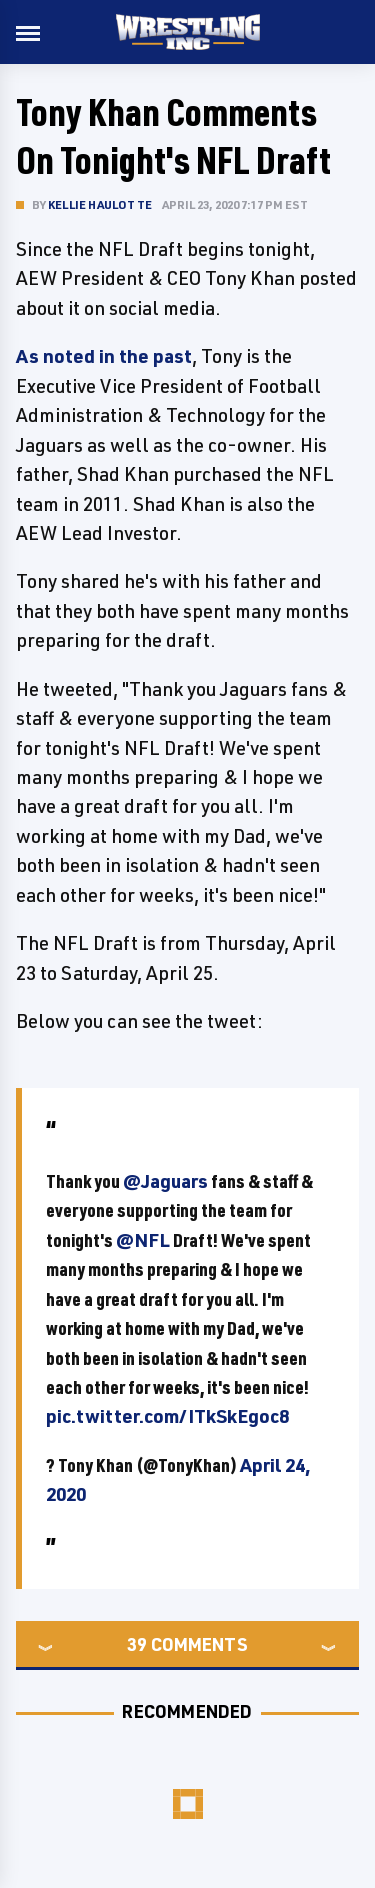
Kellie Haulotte (100, 204)
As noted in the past (104, 356)
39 (137, 1644)
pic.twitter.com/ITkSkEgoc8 (167, 1416)
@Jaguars (165, 1181)
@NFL (143, 1240)
